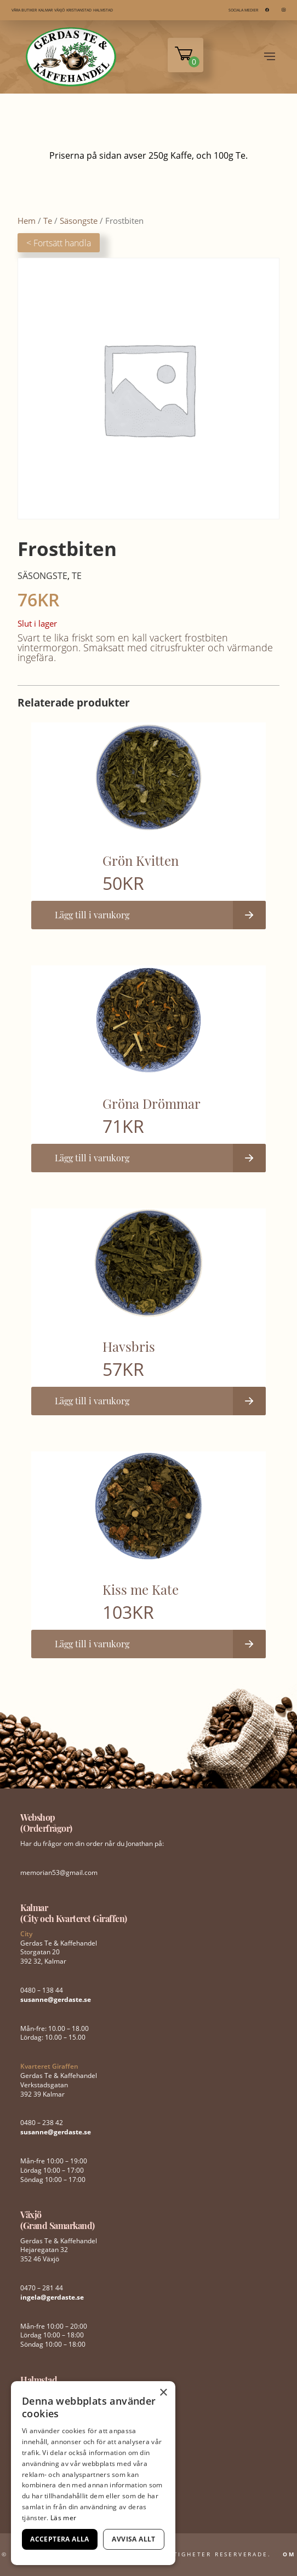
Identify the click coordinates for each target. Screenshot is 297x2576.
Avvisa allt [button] (133, 2539)
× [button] (163, 2393)
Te (47, 220)
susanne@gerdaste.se (55, 1999)
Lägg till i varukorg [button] (92, 915)
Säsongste (79, 220)
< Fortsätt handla (58, 243)
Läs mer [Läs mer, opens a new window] (63, 2517)
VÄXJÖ (59, 10)
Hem (27, 220)
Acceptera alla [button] (59, 2539)
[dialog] (93, 2473)
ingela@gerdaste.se (52, 2297)
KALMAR (45, 10)
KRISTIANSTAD (79, 10)
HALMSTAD (103, 10)
